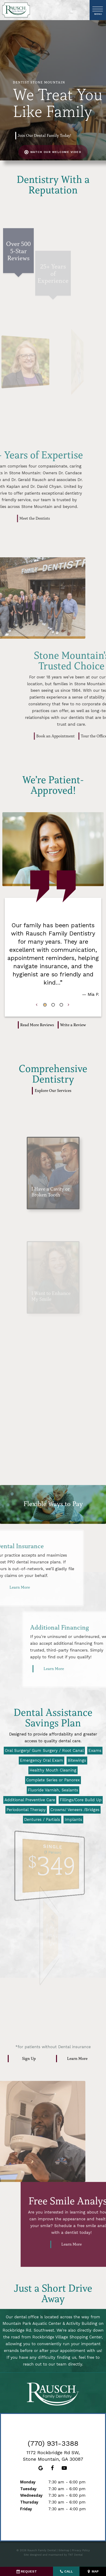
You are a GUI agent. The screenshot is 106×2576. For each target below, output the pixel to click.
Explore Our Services (53, 1090)
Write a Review (73, 1024)
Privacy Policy (81, 2550)
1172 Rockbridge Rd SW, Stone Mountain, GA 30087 (53, 2456)
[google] (40, 2468)
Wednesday (31, 2495)
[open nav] (98, 10)
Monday (27, 2482)
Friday (26, 2509)
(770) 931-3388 (53, 2443)
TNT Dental (75, 2554)
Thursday (29, 2502)
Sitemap (63, 2550)
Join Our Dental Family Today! (44, 135)
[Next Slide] (69, 1004)
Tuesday (28, 2488)
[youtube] (64, 2468)
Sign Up (29, 2058)
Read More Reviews (37, 1024)
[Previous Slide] (37, 1004)
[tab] (45, 1005)
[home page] (16, 10)
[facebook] (52, 2468)
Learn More (77, 2058)
